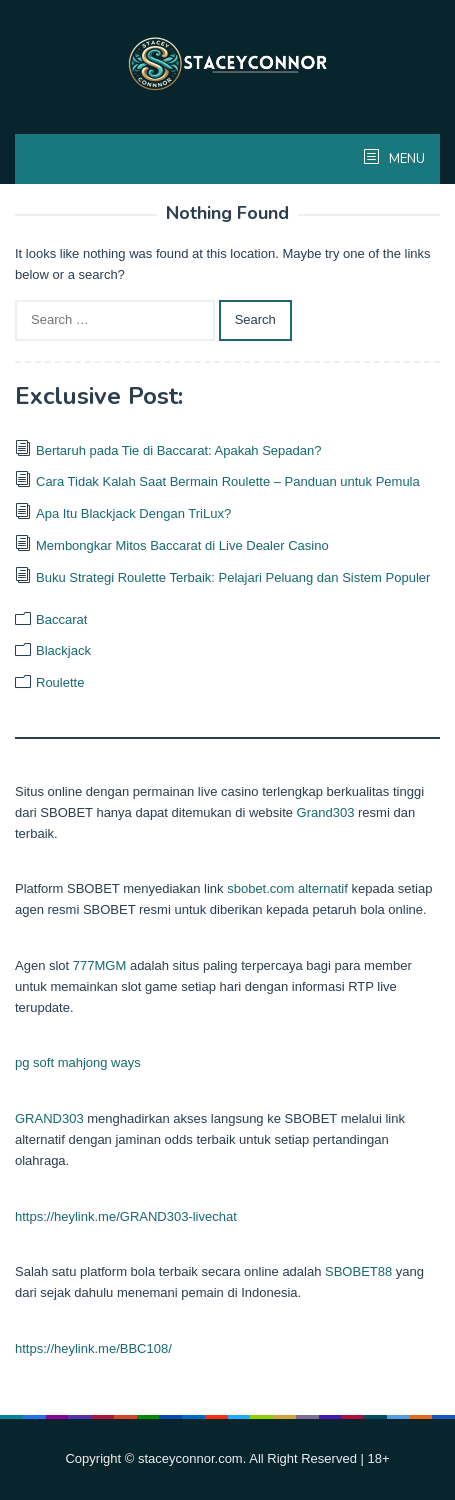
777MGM (99, 965)
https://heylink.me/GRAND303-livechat (126, 1216)
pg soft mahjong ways (78, 1062)
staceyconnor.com (190, 1458)
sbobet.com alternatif (287, 888)
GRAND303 (49, 1118)
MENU (405, 159)
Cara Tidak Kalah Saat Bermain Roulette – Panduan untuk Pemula (228, 481)
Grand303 (326, 812)
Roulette (60, 682)
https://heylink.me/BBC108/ (93, 1348)
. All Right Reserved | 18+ (316, 1458)
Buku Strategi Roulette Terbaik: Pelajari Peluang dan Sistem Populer (233, 577)
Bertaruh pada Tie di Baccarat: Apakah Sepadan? (178, 450)
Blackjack (63, 650)
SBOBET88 (358, 1271)
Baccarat (61, 619)
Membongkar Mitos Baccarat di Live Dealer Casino (182, 545)
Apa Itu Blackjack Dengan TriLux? (133, 513)
